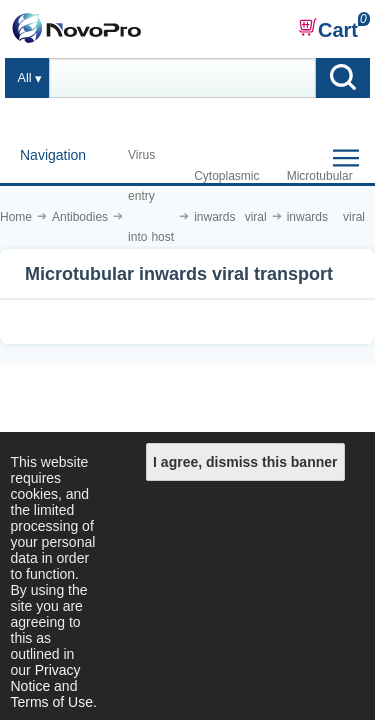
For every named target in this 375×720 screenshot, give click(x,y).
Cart (328, 29)
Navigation (53, 155)
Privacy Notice (46, 678)
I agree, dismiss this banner (245, 462)
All (25, 78)
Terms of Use (52, 702)
